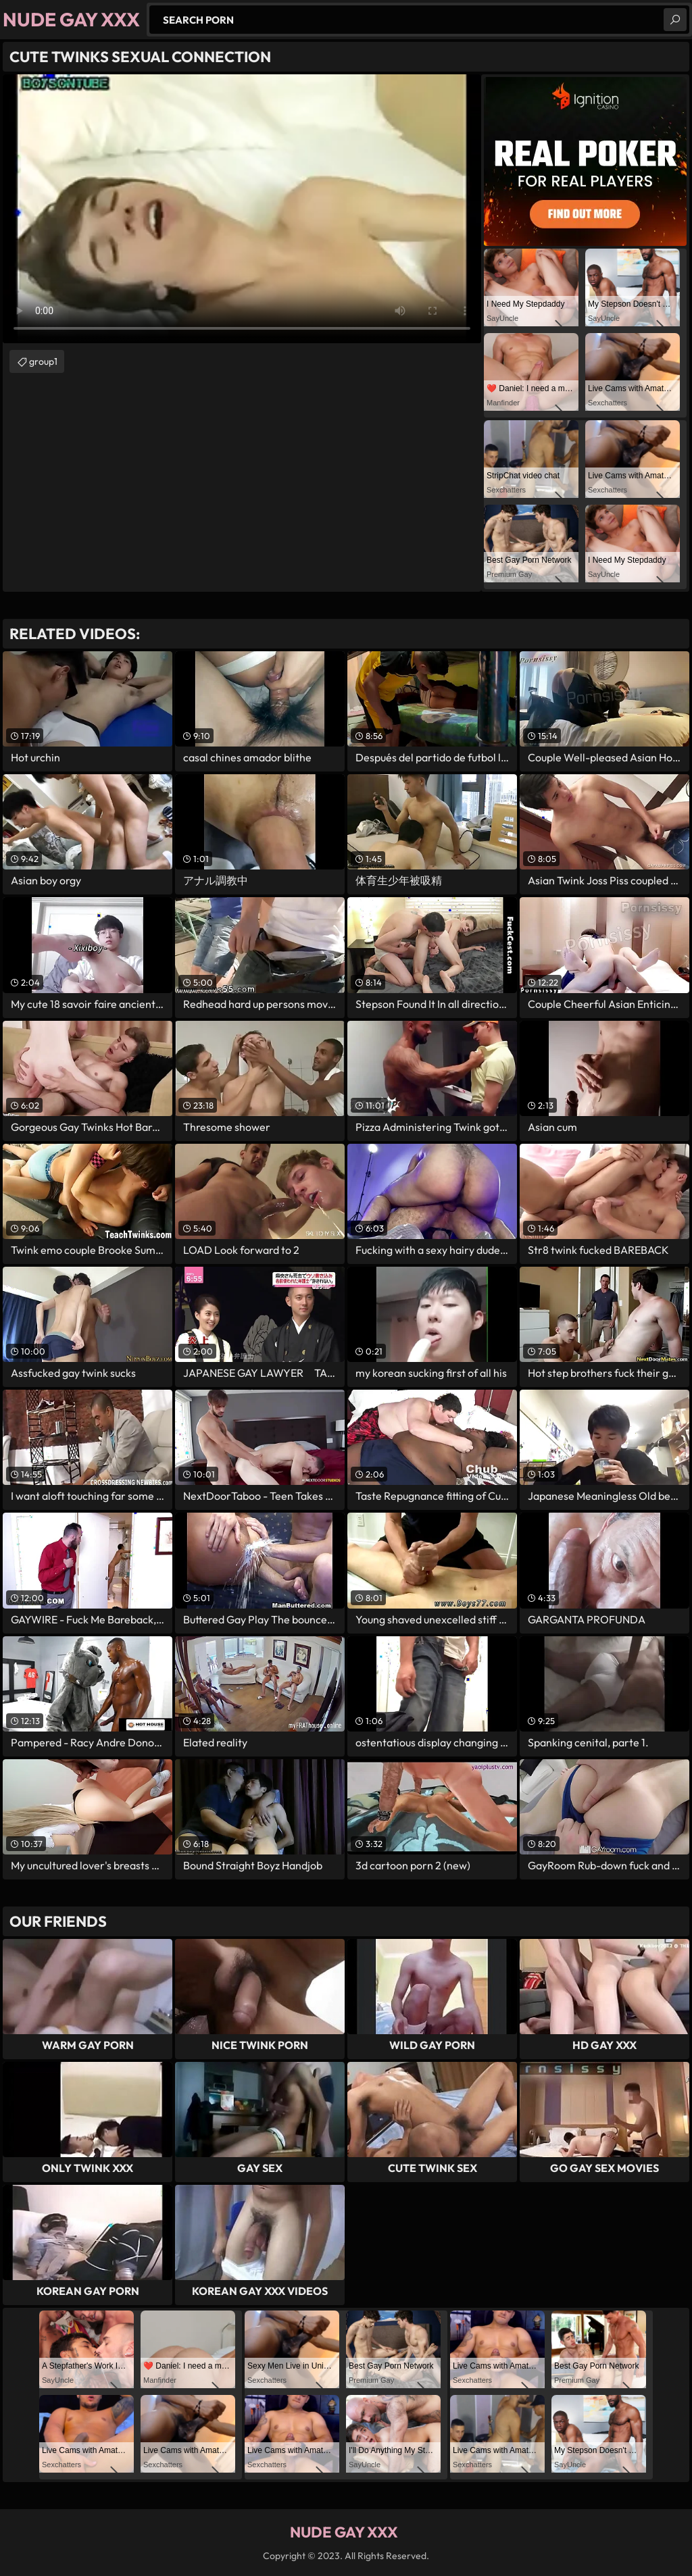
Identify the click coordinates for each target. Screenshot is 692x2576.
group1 (43, 361)
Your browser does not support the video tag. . (242, 208)
